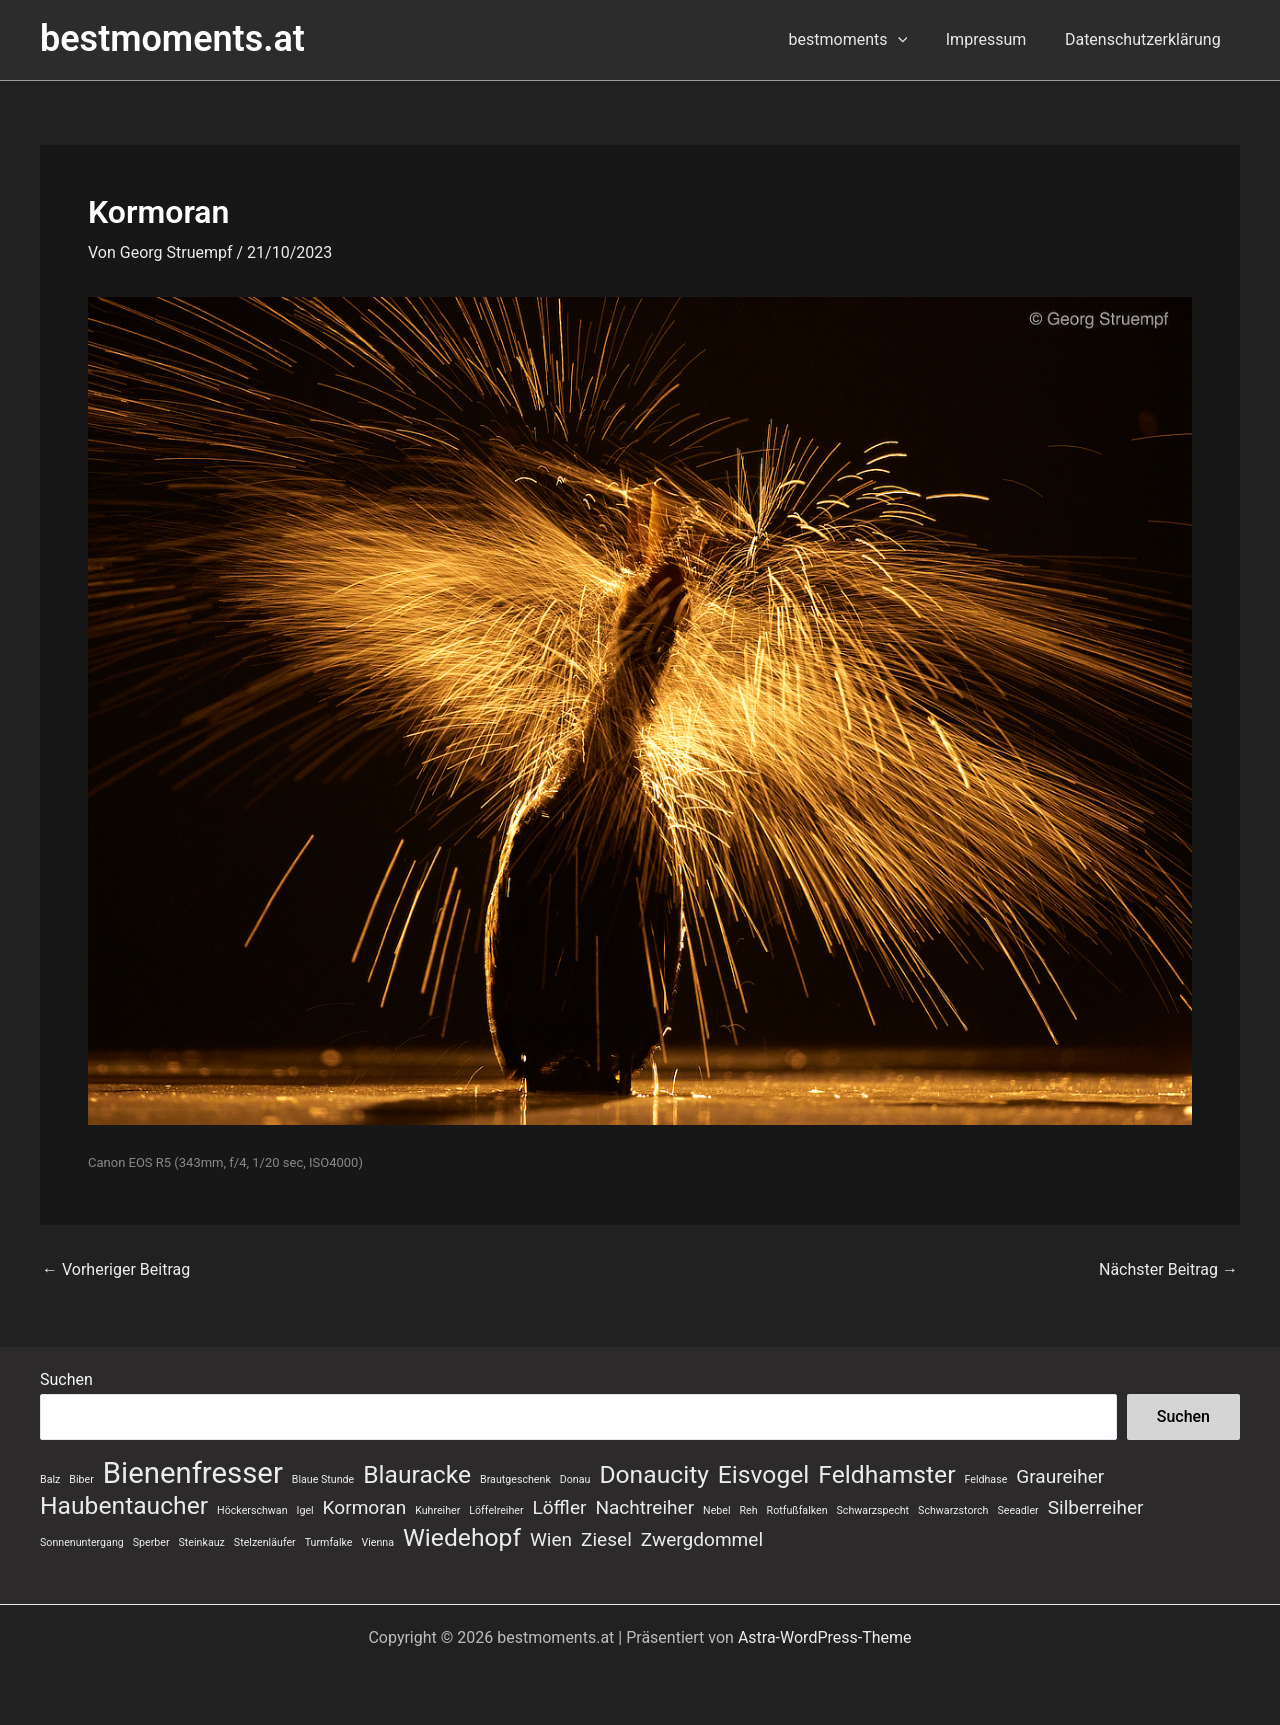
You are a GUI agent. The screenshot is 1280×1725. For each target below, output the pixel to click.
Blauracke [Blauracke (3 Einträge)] (417, 1475)
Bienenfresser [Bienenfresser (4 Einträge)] (193, 1473)
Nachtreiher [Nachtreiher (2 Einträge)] (644, 1507)
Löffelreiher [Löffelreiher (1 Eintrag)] (496, 1510)
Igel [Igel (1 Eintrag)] (305, 1510)
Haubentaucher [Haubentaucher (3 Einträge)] (124, 1506)
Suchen (66, 1379)
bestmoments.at (172, 39)
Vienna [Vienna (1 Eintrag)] (377, 1542)
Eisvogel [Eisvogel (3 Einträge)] (763, 1475)
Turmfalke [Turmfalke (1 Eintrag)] (329, 1542)
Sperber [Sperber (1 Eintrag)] (151, 1542)
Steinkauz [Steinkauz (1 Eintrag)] (202, 1542)
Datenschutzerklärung (1146, 39)
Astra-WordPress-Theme (825, 1637)
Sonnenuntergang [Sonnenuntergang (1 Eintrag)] (82, 1542)
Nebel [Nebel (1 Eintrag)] (716, 1510)
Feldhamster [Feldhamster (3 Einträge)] (886, 1475)
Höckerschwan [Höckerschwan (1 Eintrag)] (252, 1510)
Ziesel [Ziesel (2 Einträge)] (606, 1539)
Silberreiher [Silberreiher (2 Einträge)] (1096, 1507)
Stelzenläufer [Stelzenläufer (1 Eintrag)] (265, 1542)
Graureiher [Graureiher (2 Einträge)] (1060, 1476)
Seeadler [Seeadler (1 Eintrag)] (1017, 1510)
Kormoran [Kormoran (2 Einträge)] (365, 1507)
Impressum (996, 39)
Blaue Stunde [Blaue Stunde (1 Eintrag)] (323, 1479)
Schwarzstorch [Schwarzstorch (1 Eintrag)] (953, 1510)
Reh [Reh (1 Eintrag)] (749, 1510)
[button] (914, 40)
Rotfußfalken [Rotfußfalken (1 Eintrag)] (797, 1510)
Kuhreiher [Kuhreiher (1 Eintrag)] (437, 1510)
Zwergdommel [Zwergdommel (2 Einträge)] (702, 1539)
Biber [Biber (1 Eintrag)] (81, 1479)
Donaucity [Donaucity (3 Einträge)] (654, 1475)
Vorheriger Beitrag (116, 1270)
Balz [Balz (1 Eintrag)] (50, 1479)
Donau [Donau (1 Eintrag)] (575, 1479)
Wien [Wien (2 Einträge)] (551, 1539)
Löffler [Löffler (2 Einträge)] (560, 1507)
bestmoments (864, 40)
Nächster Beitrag (1168, 1270)
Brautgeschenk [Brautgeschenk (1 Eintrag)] (515, 1479)
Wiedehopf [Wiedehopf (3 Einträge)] (462, 1538)
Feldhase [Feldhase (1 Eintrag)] (985, 1479)
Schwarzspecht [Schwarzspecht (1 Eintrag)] (873, 1510)
